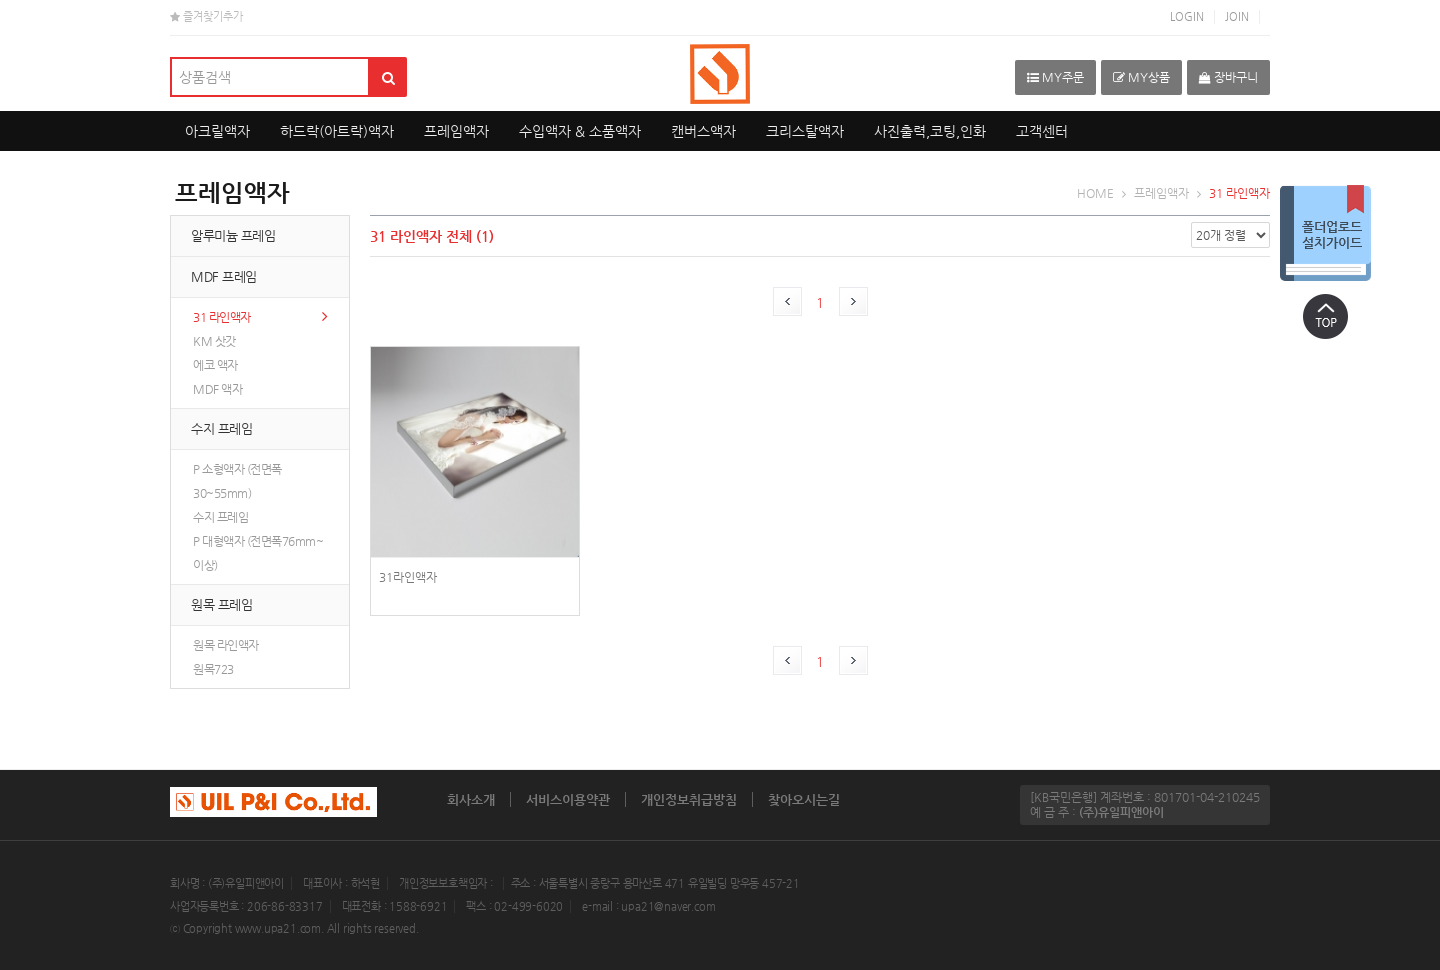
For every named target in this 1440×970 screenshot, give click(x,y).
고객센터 (1042, 131)
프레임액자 (456, 131)
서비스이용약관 (568, 799)
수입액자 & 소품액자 (580, 131)
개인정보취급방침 (689, 799)
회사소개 (471, 799)
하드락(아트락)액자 (337, 131)
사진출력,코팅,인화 (930, 131)
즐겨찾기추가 (206, 16)
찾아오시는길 (804, 799)
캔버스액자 (703, 131)
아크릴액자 (217, 131)
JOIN (1237, 16)
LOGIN (1187, 16)
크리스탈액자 (805, 131)
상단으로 (1325, 316)
